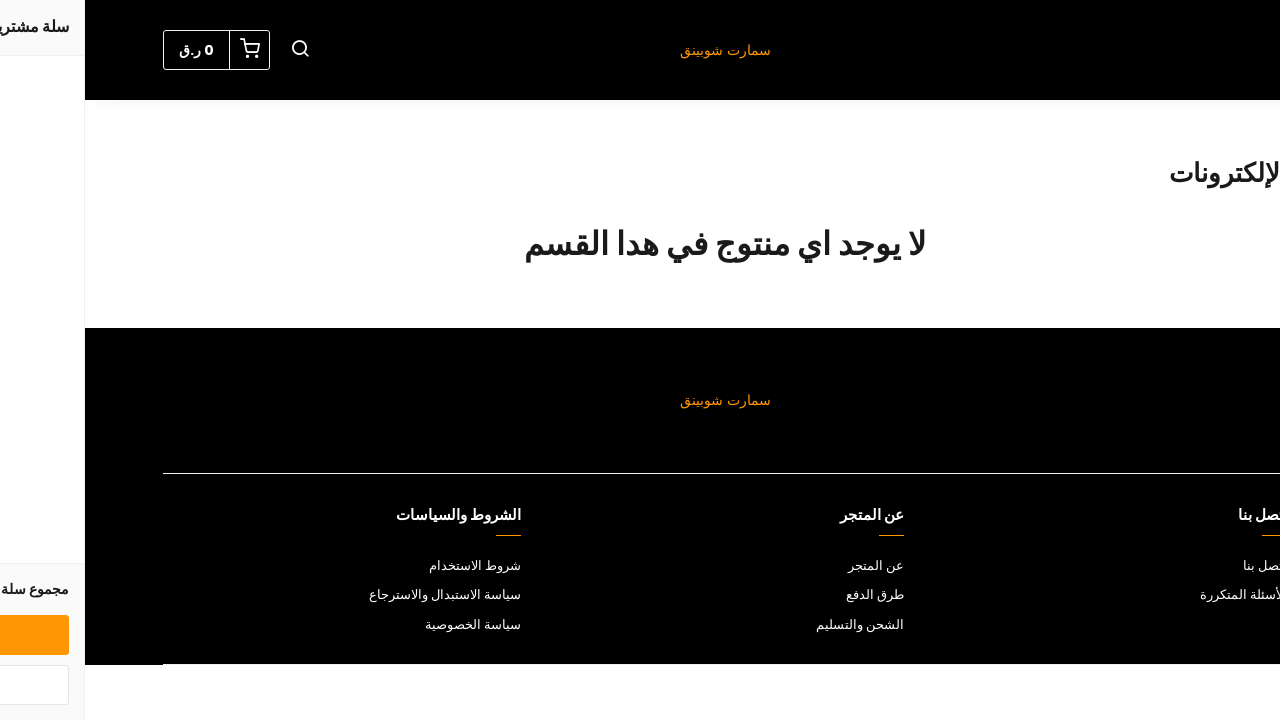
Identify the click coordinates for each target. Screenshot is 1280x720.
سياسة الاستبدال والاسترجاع (360, 594)
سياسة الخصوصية (388, 624)
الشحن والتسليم (775, 624)
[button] (215, 50)
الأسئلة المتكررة (1158, 594)
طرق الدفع (790, 594)
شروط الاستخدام (390, 565)
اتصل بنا (1180, 565)
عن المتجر (791, 565)
